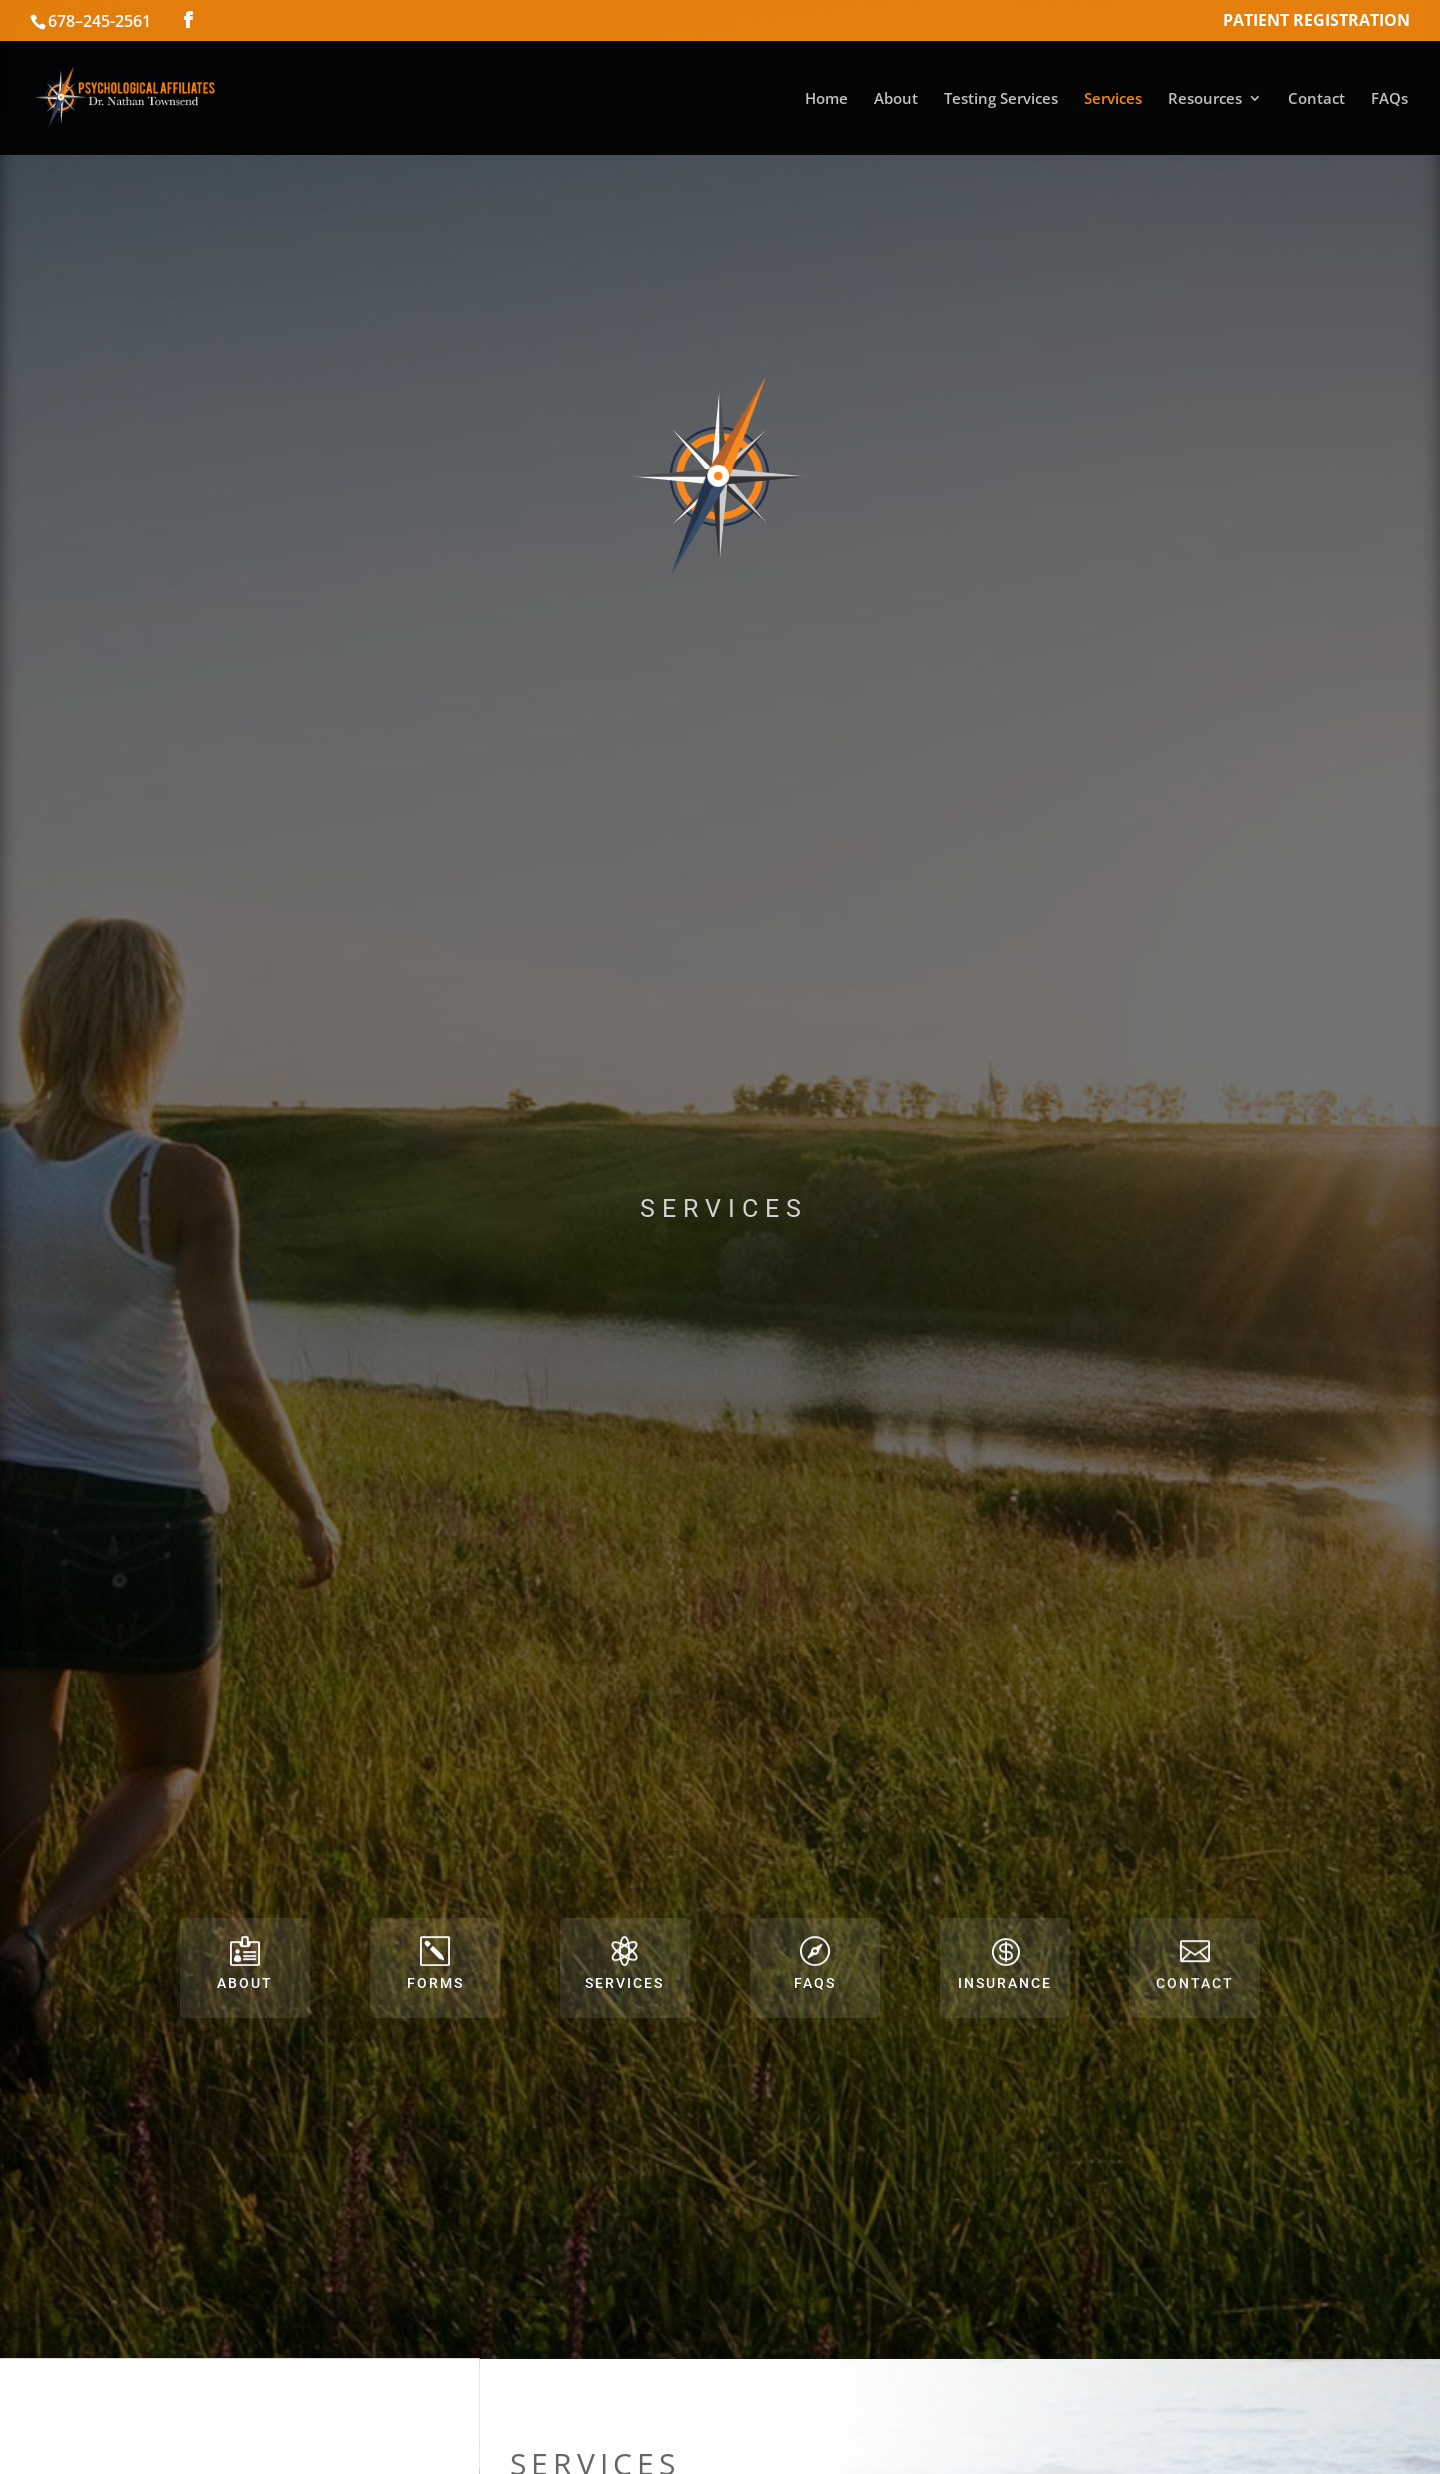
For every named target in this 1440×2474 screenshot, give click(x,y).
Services (1113, 99)
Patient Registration (1316, 21)
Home (826, 99)
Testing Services (1001, 99)
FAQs (1389, 99)
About (896, 99)
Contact (1316, 99)
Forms (435, 1983)
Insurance (1005, 1983)
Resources (1205, 99)
